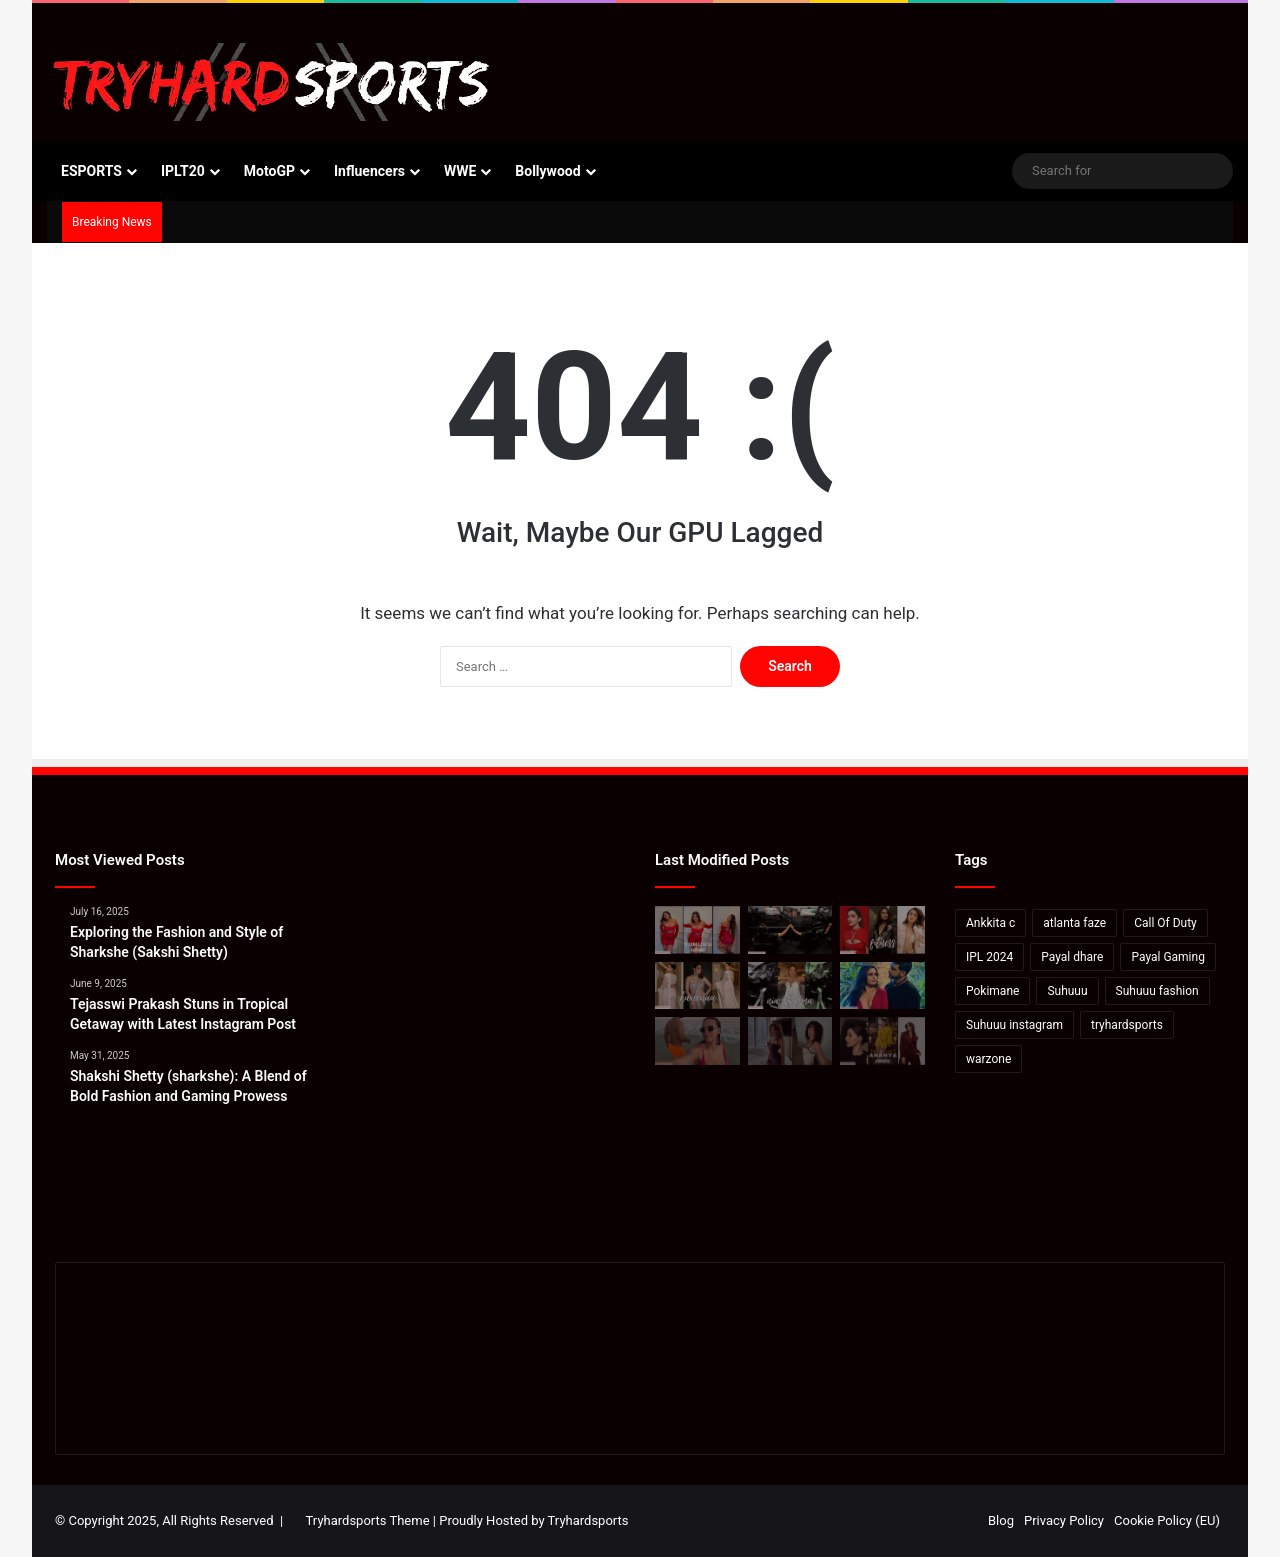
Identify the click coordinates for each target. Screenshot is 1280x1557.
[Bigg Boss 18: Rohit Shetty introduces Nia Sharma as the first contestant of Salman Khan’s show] (790, 986)
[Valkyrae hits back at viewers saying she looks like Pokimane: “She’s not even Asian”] (790, 1041)
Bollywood (547, 171)
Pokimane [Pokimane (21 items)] (992, 991)
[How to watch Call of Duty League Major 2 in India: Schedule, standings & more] (790, 930)
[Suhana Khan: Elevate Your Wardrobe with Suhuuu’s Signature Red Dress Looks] (697, 930)
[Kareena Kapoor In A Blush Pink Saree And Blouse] (697, 986)
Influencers (369, 171)
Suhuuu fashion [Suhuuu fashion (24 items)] (1157, 991)
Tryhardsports (588, 1520)
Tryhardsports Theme (368, 1520)
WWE (460, 171)
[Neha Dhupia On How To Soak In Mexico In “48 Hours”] (697, 1041)
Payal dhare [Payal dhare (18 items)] (1072, 957)
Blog (1001, 1520)
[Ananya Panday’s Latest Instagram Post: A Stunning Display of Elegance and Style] (882, 1041)
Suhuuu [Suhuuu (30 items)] (1067, 991)
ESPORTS (91, 171)
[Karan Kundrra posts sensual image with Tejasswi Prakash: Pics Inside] (882, 986)
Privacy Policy (1064, 1520)
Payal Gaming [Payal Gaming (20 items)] (1167, 957)
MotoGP (269, 171)
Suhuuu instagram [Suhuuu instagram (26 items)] (1014, 1025)
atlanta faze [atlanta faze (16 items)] (1074, 923)
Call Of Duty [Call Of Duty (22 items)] (1165, 923)
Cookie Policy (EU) (1167, 1520)
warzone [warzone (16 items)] (988, 1059)
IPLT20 (183, 171)
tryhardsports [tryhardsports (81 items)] (1127, 1025)
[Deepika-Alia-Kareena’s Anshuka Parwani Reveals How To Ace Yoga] (882, 930)
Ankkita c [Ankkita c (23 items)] (990, 923)
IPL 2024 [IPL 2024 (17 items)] (989, 957)
